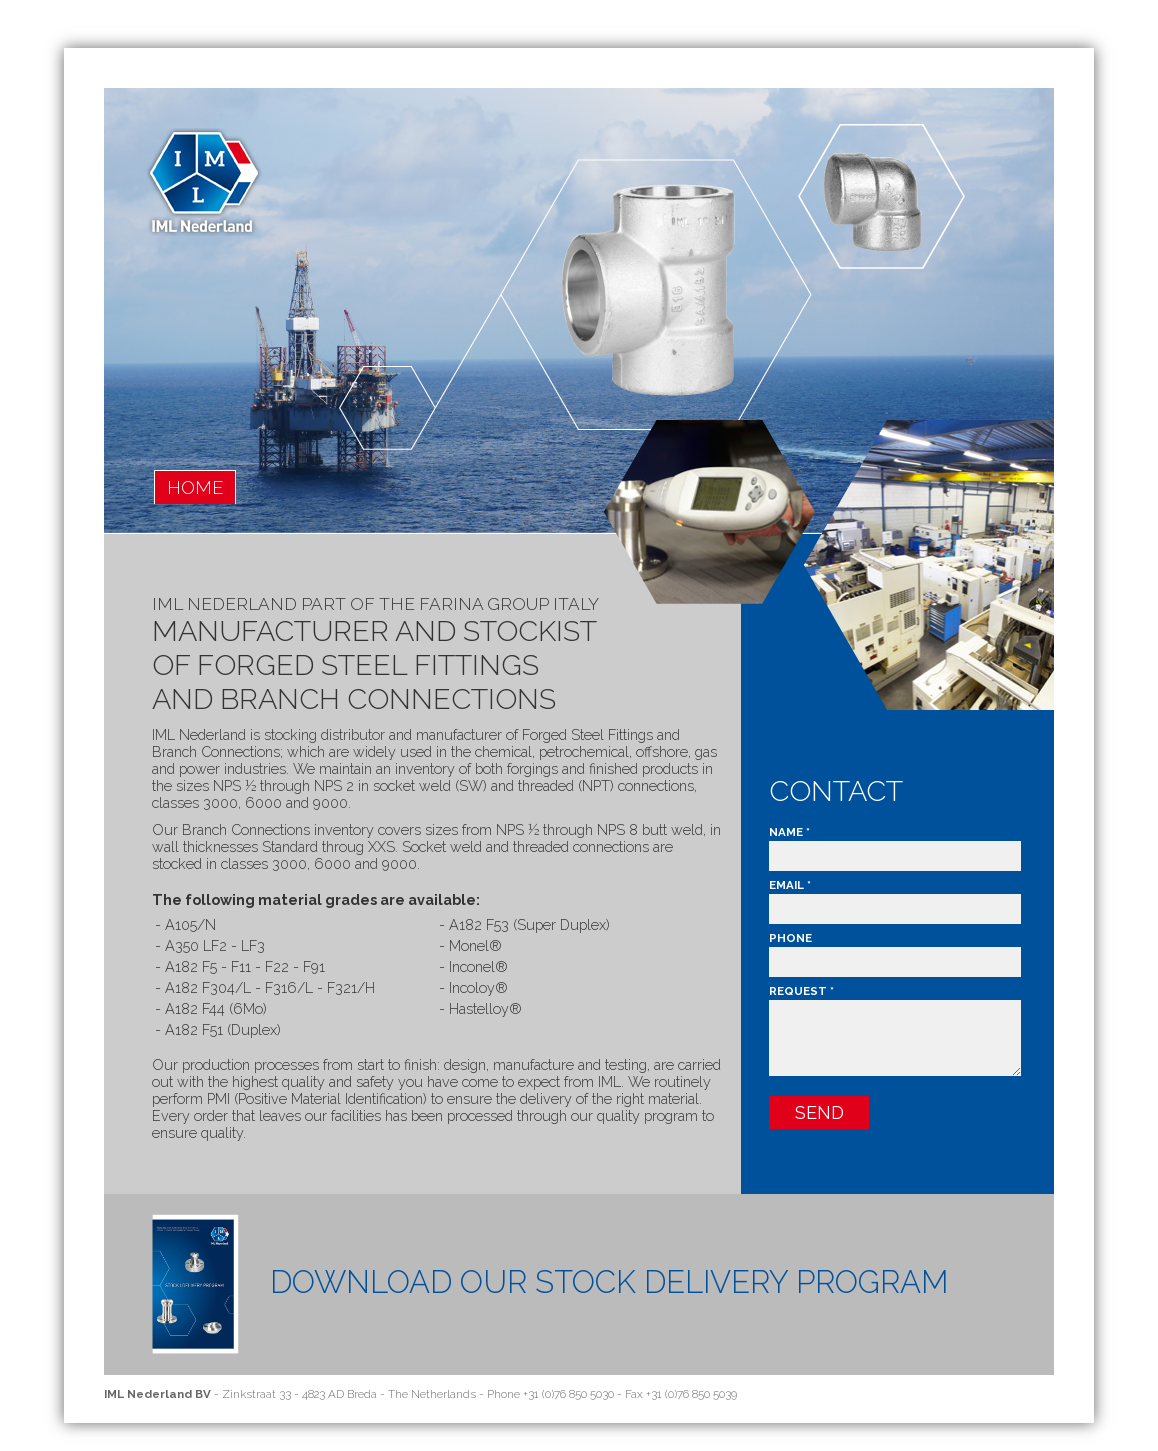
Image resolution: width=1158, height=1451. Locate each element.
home (195, 487)
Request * (801, 991)
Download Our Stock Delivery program (609, 1282)
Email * (790, 885)
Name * (789, 832)
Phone (790, 938)
